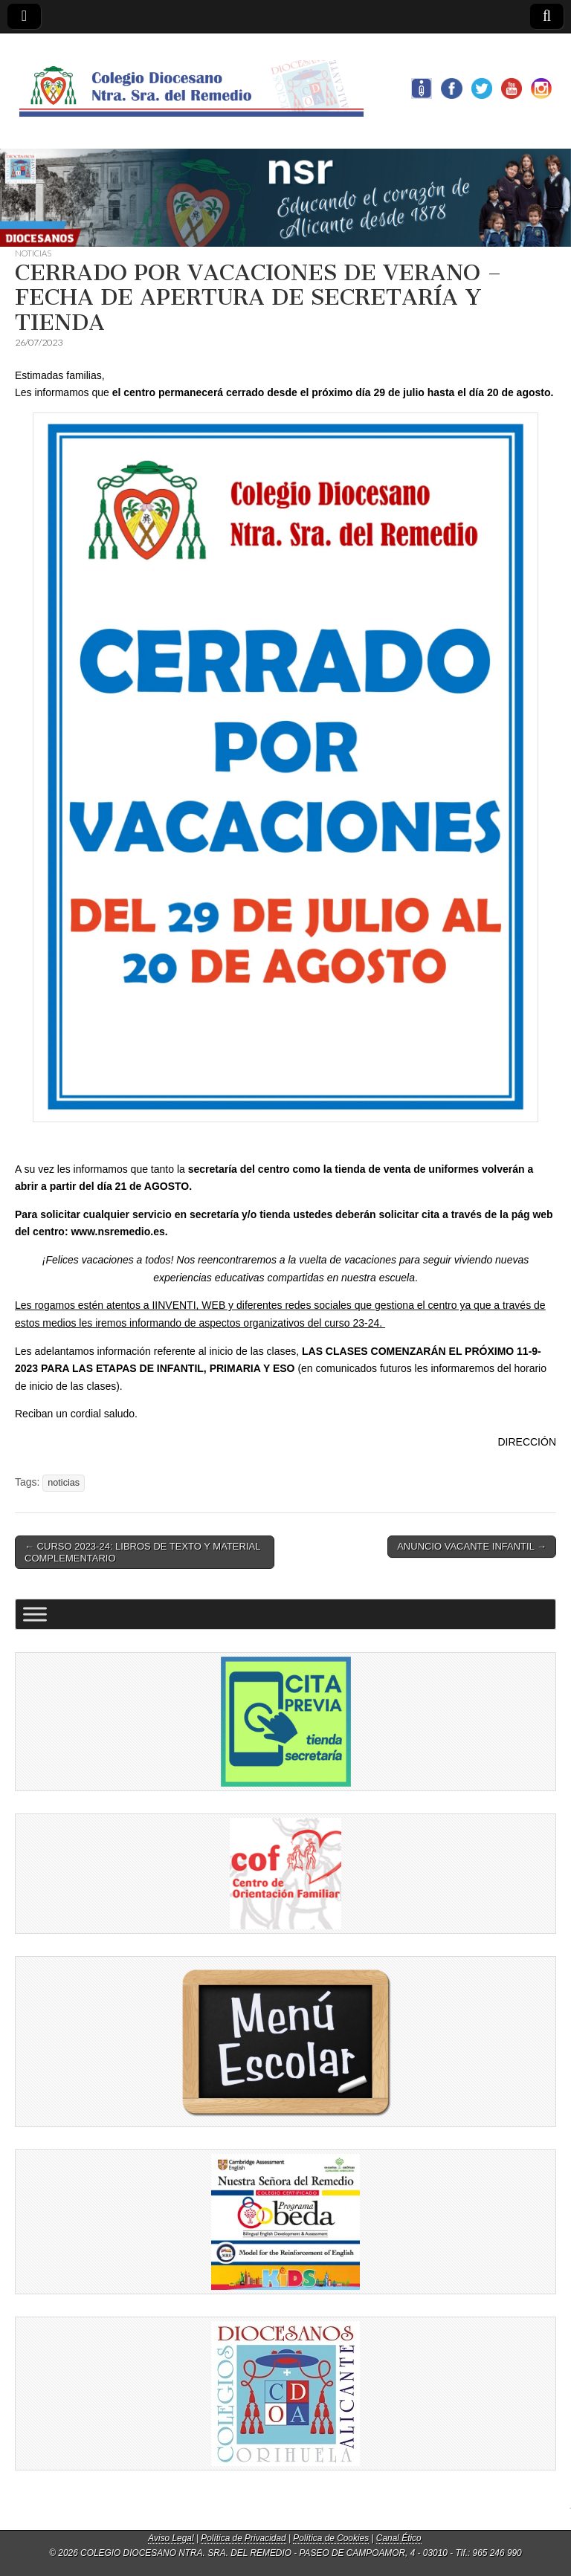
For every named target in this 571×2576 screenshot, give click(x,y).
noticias (64, 1483)
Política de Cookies (331, 2538)
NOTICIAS (33, 253)
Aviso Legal (170, 2538)
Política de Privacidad (243, 2538)
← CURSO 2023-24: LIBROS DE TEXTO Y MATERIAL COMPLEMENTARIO (142, 1552)
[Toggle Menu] (35, 1615)
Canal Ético (399, 2538)
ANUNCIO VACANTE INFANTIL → (471, 1546)
